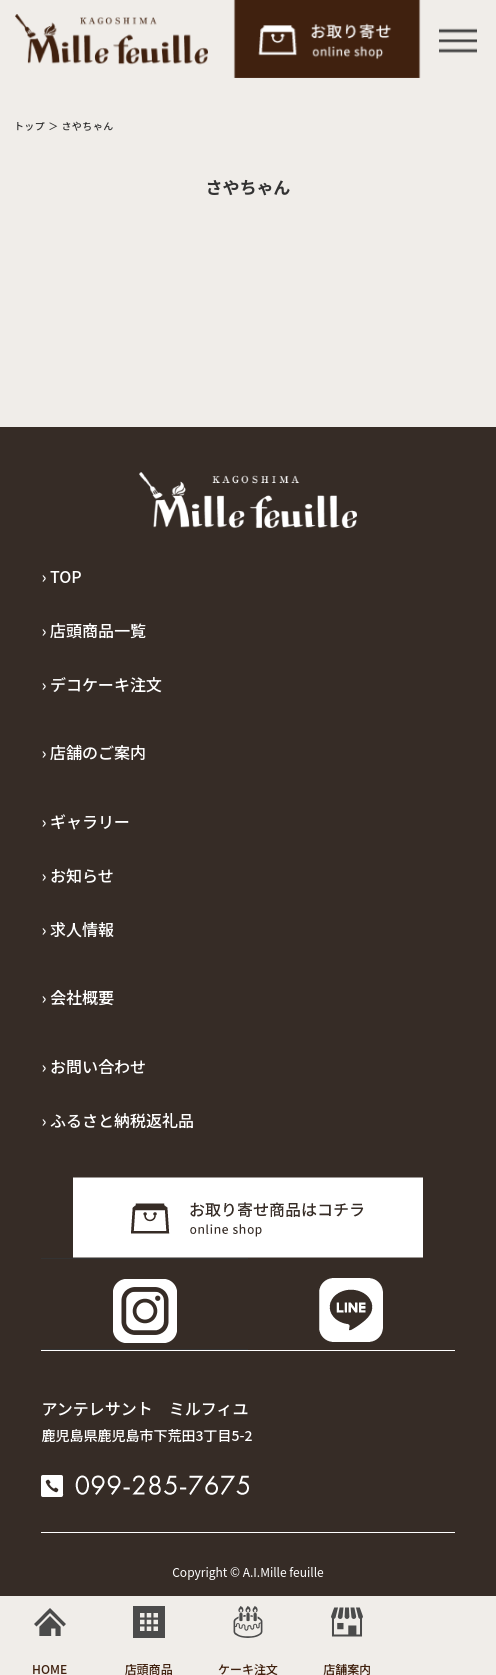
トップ (30, 125)
